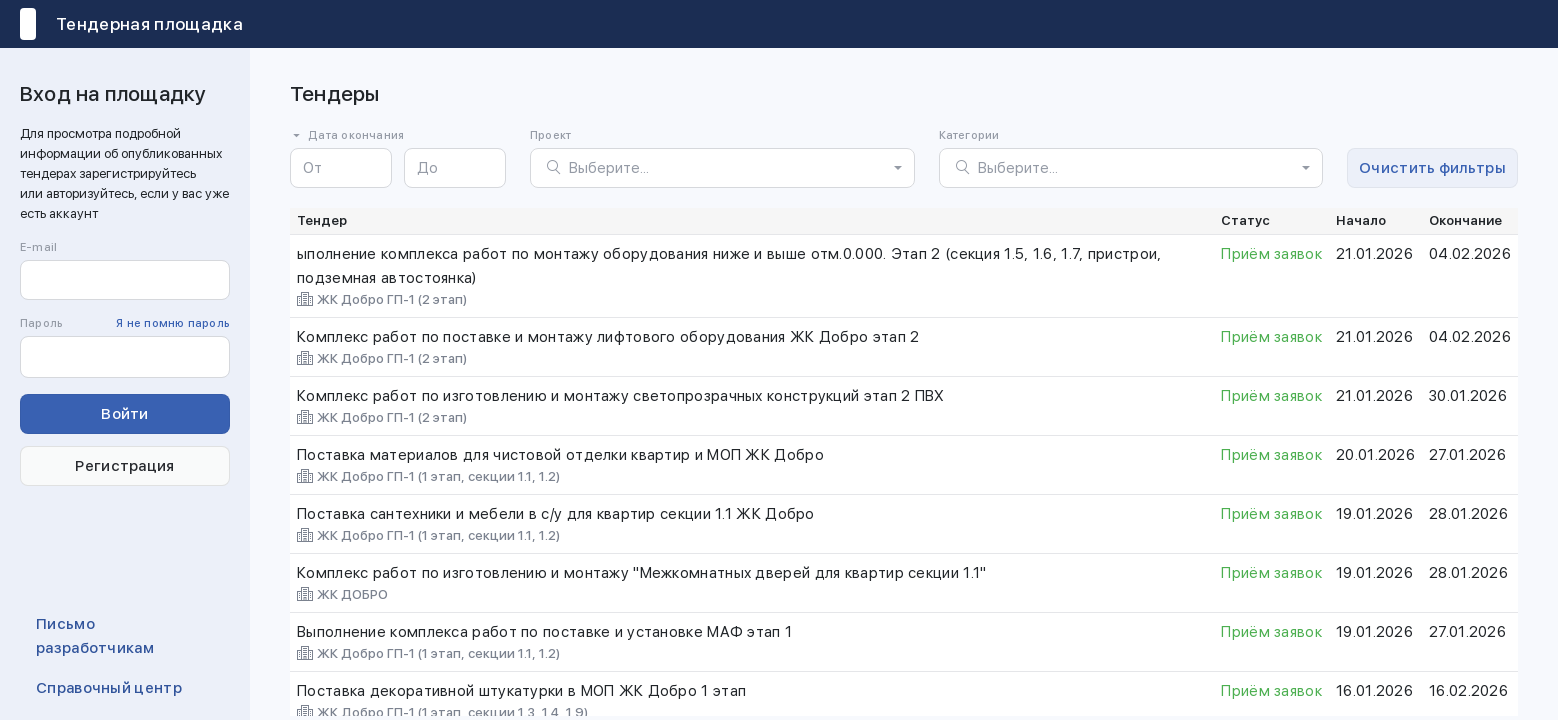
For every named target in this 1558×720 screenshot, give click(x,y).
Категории (969, 135)
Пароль (125, 324)
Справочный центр (109, 688)
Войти (125, 414)
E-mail (38, 247)
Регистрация (124, 466)
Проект (550, 135)
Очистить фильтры (1432, 168)
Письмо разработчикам (95, 636)
